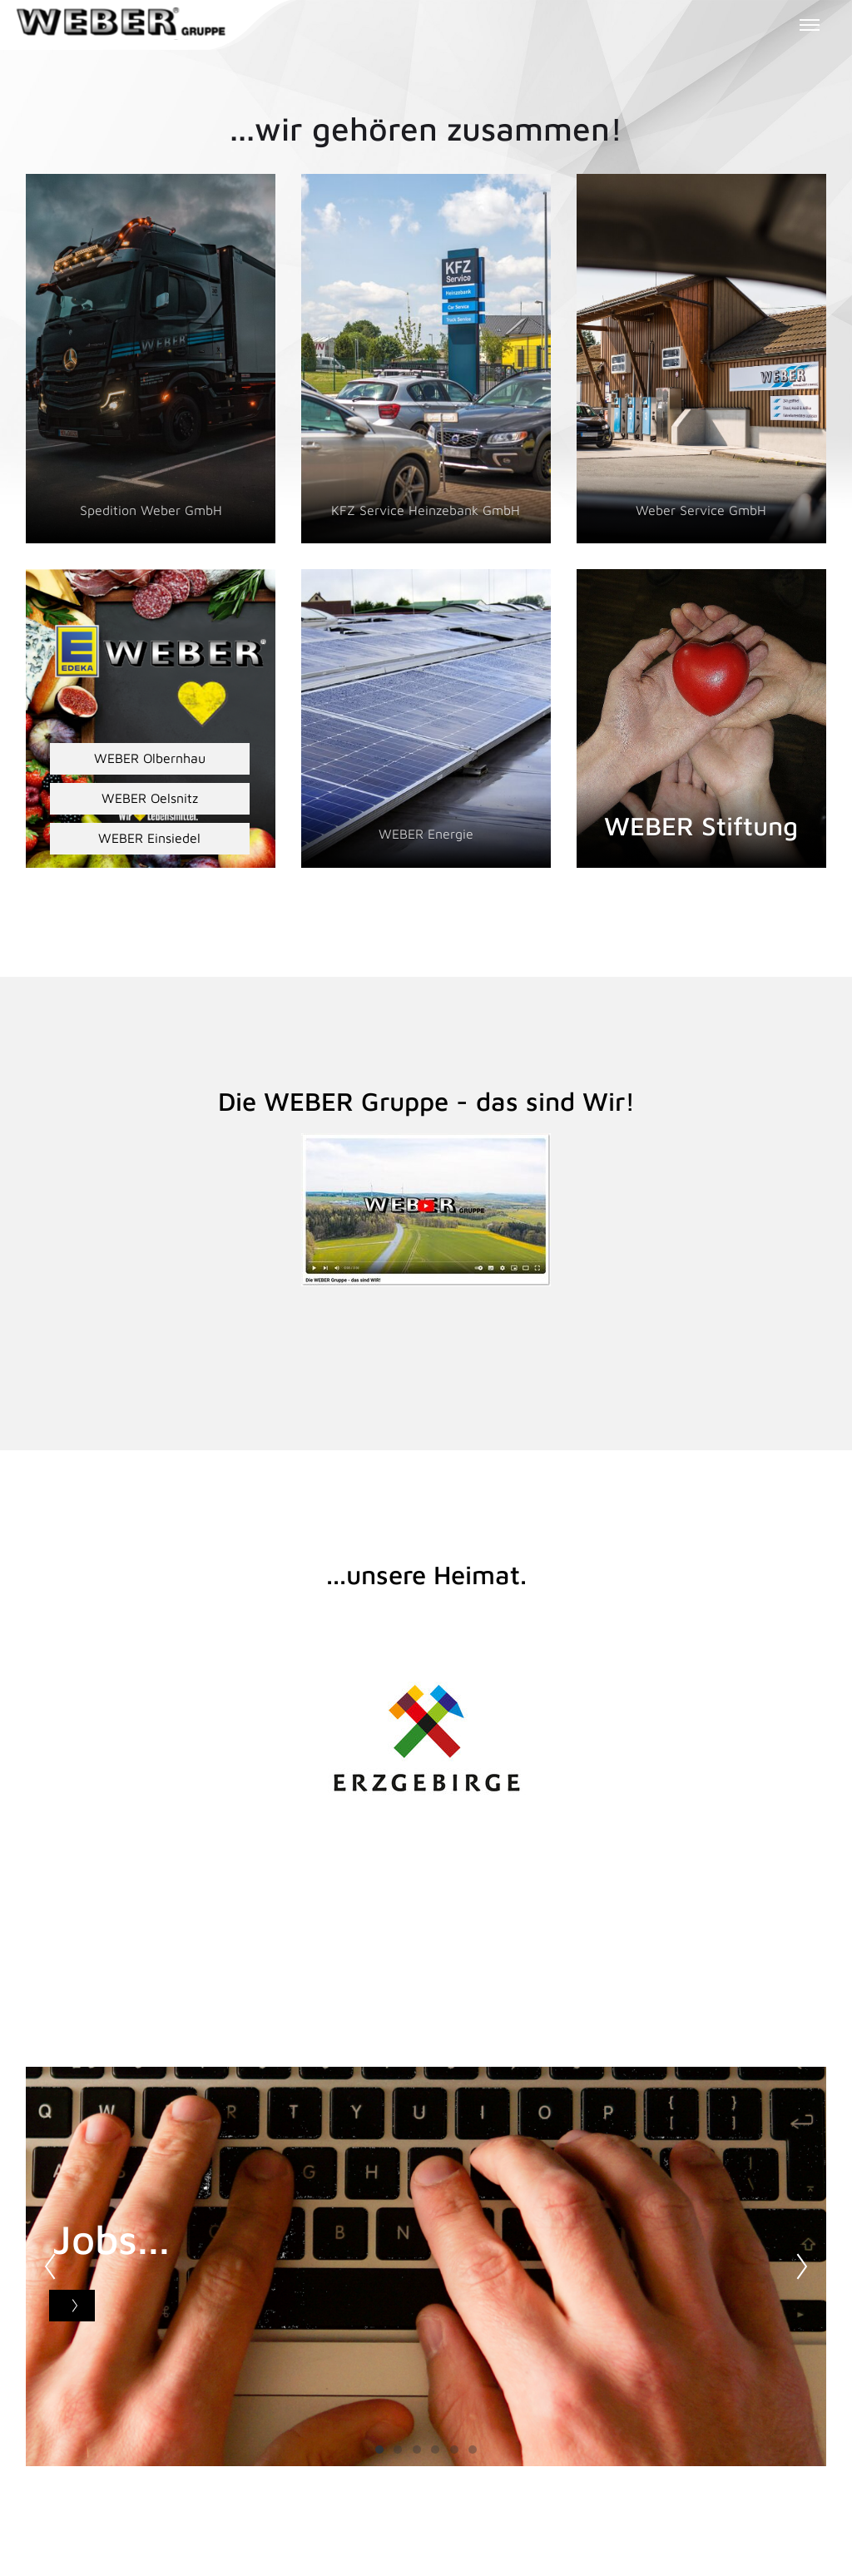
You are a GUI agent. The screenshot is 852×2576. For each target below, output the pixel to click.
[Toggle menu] (809, 25)
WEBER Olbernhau (149, 758)
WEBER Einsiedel (149, 837)
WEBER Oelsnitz (149, 797)
